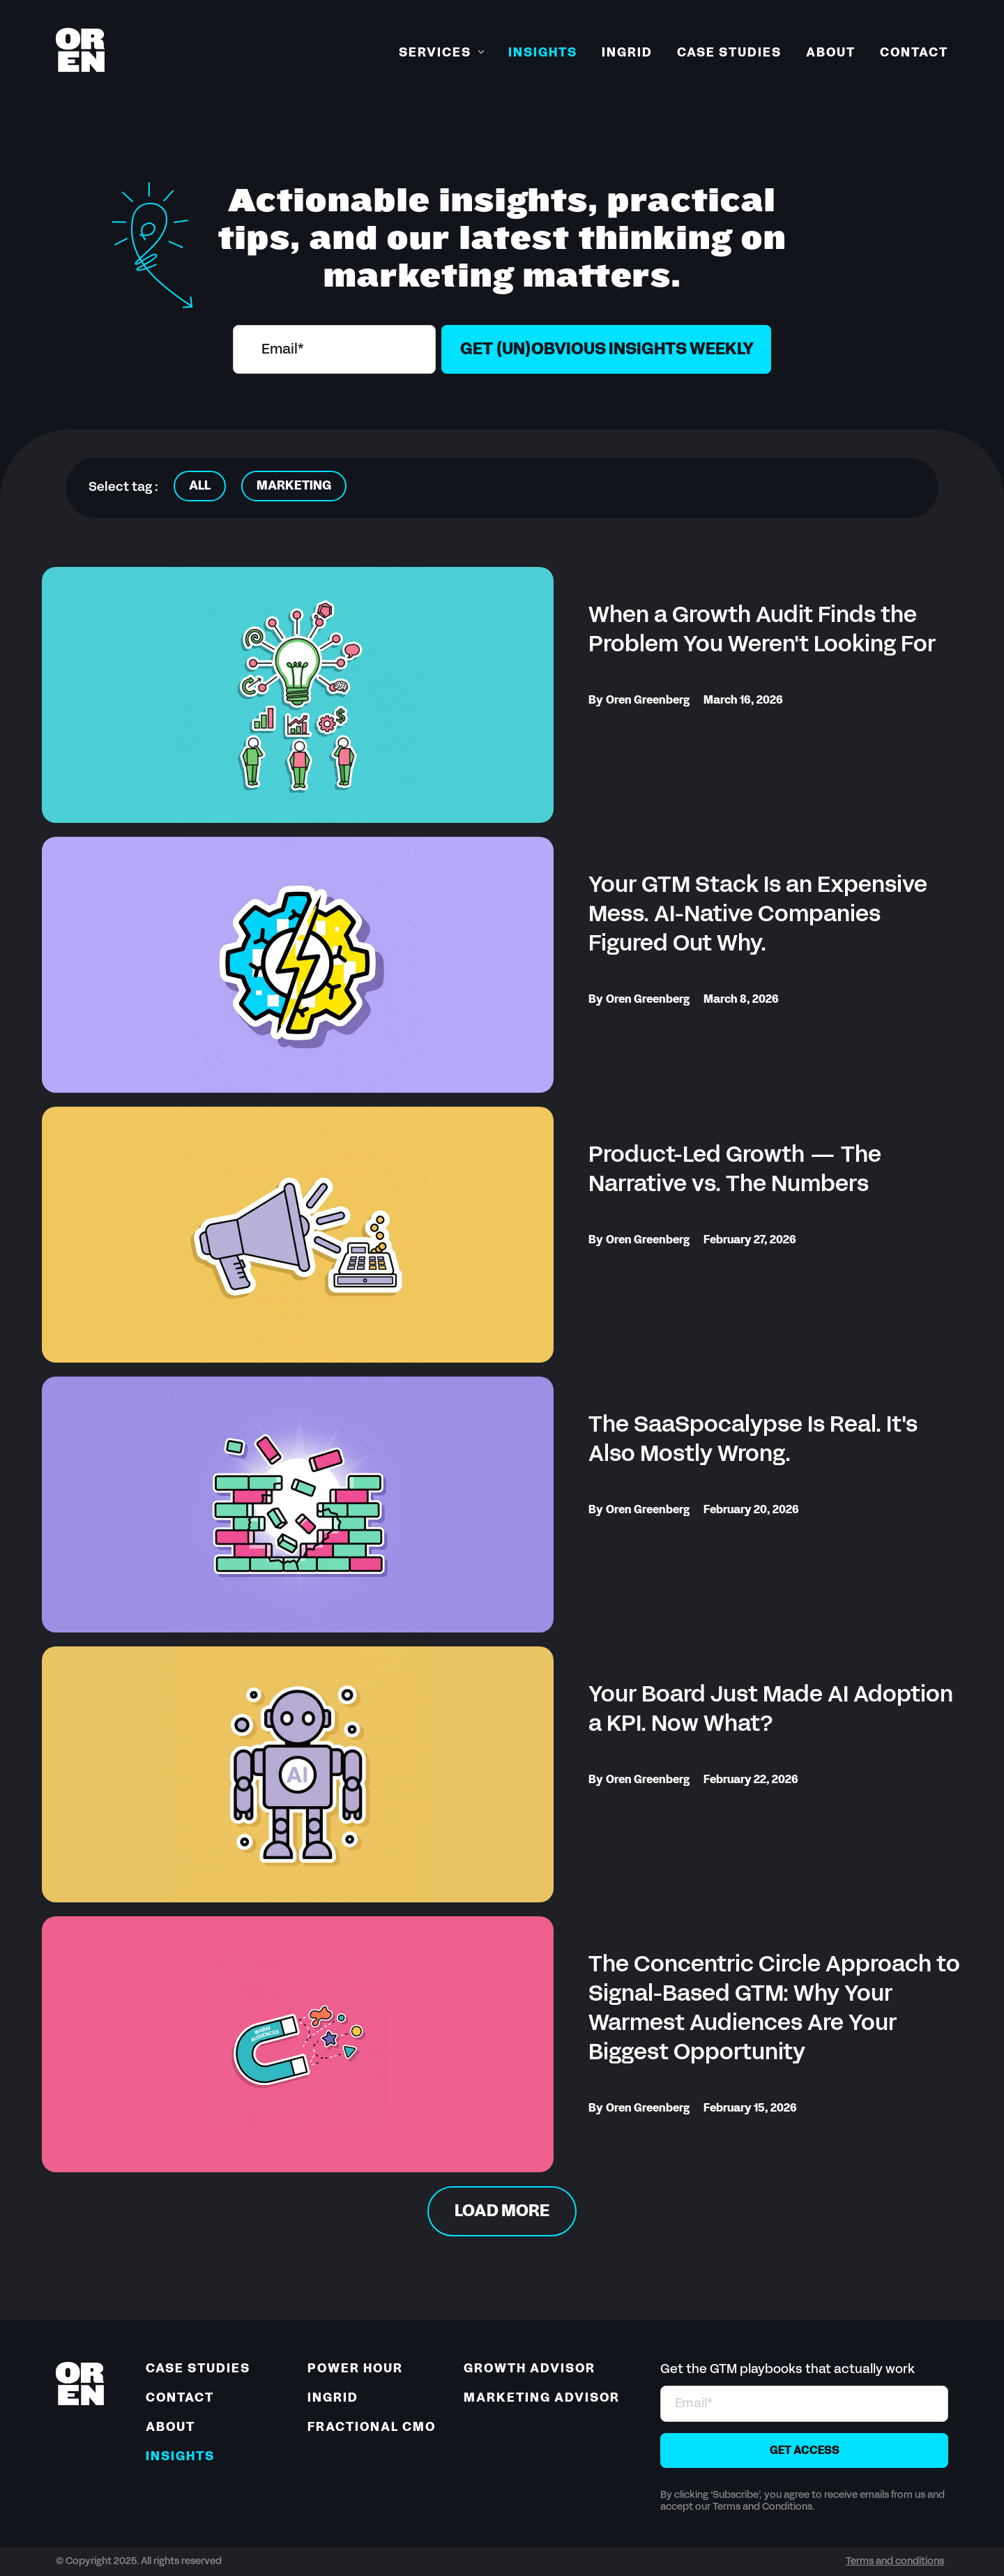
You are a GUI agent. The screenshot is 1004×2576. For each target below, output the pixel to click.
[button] (441, 54)
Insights (542, 53)
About (830, 53)
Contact (914, 53)
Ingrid (627, 53)
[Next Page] (502, 2211)
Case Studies (729, 53)
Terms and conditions (895, 2561)
